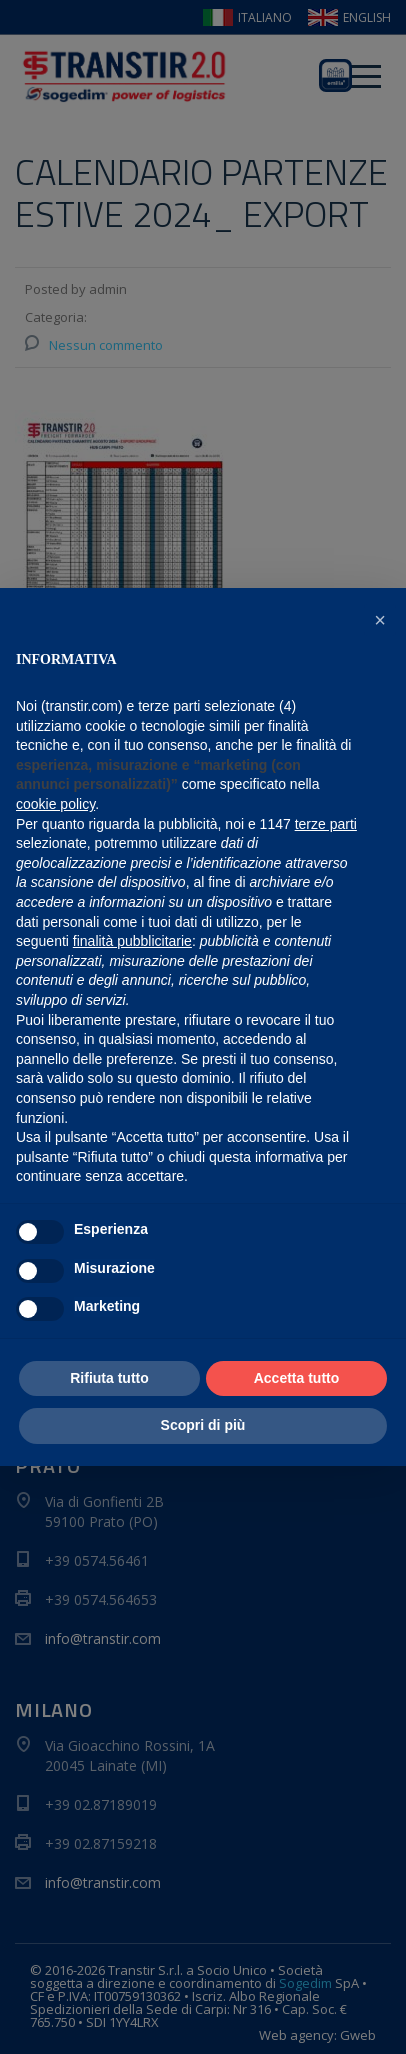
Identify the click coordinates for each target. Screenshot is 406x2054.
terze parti (326, 824)
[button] (380, 620)
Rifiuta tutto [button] (109, 1378)
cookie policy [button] (55, 804)
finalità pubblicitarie (132, 941)
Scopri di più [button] (203, 1425)
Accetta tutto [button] (297, 1378)
